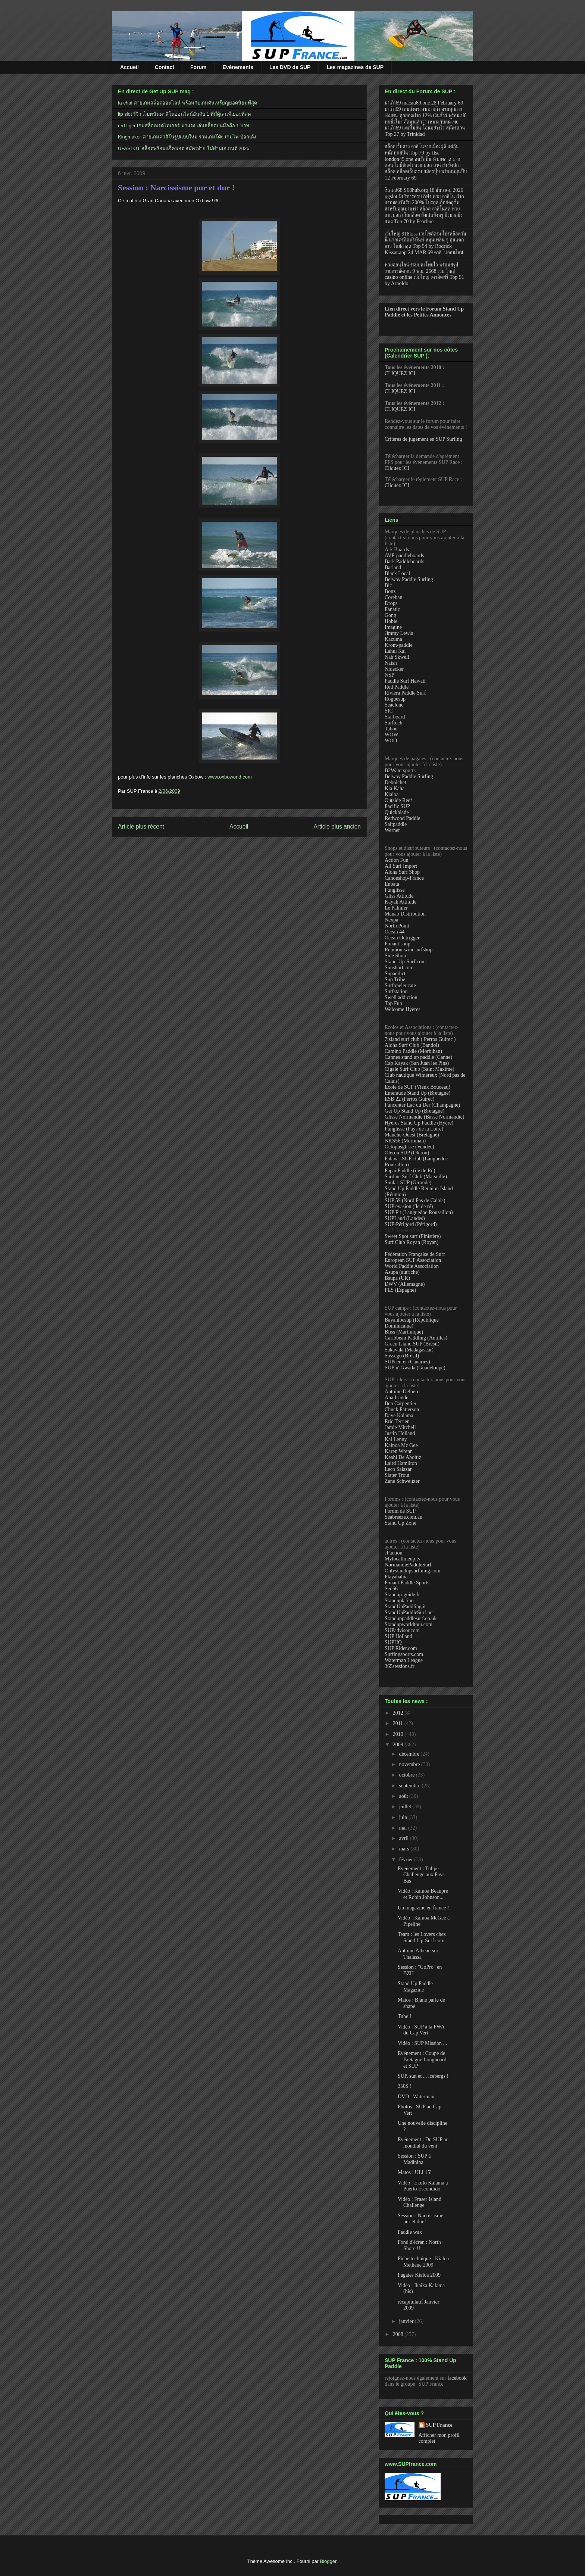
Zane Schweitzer (402, 1481)
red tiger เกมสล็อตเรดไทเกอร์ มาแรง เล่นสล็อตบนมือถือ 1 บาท (183, 125)
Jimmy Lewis (399, 633)
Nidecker (394, 669)
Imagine (393, 627)
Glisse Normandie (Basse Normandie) (424, 1117)
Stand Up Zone (400, 1523)
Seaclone (394, 705)
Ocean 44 (394, 932)
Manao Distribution (405, 914)
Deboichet (395, 782)
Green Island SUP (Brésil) (412, 1344)
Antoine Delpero (402, 1391)
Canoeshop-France (404, 878)
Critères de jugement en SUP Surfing (423, 439)
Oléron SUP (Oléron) (407, 1153)
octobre (407, 1775)
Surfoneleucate (400, 985)
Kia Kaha (394, 788)
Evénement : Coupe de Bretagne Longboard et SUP (422, 2059)
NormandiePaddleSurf (408, 1565)
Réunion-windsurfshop (408, 949)
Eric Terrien (397, 1421)
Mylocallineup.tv (402, 1559)
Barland (393, 567)
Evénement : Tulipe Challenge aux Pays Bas (421, 1875)
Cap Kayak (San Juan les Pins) (417, 1063)
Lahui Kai (395, 651)
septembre (410, 1785)
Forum (198, 67)
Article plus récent (141, 826)
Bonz (390, 591)
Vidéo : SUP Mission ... (422, 2043)
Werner (392, 830)
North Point (397, 926)
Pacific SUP (397, 806)
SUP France (439, 2425)
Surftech (393, 723)
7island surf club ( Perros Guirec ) (420, 1039)
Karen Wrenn (399, 1451)
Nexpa (391, 920)
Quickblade (397, 812)
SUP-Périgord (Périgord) (411, 1224)
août (404, 1796)
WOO (391, 740)
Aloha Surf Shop (402, 872)
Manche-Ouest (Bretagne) (412, 1135)
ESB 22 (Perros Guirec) (409, 1099)
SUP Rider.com (401, 1648)
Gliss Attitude (399, 896)
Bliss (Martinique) (404, 1332)
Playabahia (396, 1576)
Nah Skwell (397, 657)
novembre (410, 1764)
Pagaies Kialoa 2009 (419, 2275)
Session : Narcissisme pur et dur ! (176, 187)
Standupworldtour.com (408, 1624)
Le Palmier (396, 908)
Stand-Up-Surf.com (405, 961)
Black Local (397, 573)
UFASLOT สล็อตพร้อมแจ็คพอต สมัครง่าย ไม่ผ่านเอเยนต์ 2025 (183, 148)
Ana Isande (396, 1397)
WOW (391, 734)
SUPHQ (393, 1642)
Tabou (391, 729)
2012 (399, 1713)
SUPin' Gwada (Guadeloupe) (415, 1367)
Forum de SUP (400, 1511)
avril (404, 1838)
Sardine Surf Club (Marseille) (416, 1176)
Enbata (392, 884)
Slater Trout (397, 1475)
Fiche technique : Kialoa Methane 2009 (423, 2262)
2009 (399, 1744)
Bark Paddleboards (404, 561)
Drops (391, 603)
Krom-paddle (399, 645)
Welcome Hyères (402, 1009)
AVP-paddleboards (404, 555)
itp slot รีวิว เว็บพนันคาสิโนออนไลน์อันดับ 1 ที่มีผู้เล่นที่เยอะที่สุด (184, 114)
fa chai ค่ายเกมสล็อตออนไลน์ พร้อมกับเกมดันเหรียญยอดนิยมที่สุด (187, 103)
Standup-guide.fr (402, 1594)
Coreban (393, 597)
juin (403, 1817)
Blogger (328, 2561)
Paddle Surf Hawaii (405, 681)
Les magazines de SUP (355, 67)
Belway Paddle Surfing (409, 579)
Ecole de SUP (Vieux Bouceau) (417, 1087)
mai (403, 1828)
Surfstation (396, 991)
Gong (390, 615)
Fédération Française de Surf (415, 1254)
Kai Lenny (396, 1439)
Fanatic (392, 609)
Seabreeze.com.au (403, 1517)
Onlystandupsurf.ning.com (412, 1571)
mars (404, 1849)
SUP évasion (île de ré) (409, 1206)
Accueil (129, 67)
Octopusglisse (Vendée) (409, 1147)
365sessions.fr (399, 1666)
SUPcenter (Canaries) (407, 1362)
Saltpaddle (396, 824)
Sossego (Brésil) (402, 1356)
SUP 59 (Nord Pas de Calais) (415, 1200)
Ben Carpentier (400, 1403)
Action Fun (396, 860)
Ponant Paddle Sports (407, 1582)
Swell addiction (401, 997)
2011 (398, 1723)
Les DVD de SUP (289, 67)
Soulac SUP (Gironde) (408, 1182)
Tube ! (404, 2016)
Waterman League (404, 1660)
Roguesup (395, 699)
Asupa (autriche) (402, 1272)
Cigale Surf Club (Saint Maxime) (419, 1069)
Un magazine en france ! (423, 1908)
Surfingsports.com (404, 1654)
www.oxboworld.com (229, 777)
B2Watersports (400, 770)
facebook (456, 2378)
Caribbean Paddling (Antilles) (416, 1338)
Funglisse (395, 890)
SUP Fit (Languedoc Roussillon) (419, 1212)
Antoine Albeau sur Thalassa (418, 1954)
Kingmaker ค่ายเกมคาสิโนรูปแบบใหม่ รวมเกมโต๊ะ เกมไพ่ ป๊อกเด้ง (187, 137)
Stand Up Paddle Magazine (415, 1987)
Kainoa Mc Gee (401, 1445)
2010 (399, 1734)
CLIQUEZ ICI (400, 373)
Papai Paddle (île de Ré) (410, 1170)
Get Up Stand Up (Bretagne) (414, 1111)
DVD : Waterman (416, 2096)
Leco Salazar (398, 1469)
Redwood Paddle (402, 818)
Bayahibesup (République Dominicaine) (412, 1323)
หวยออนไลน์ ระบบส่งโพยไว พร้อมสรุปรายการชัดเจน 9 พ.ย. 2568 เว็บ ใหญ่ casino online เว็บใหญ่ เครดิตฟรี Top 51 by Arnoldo (424, 274)
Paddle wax (410, 2232)
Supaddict (395, 973)
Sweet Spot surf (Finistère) (413, 1236)
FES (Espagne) (400, 1290)
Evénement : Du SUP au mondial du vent (423, 2143)
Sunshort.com (399, 967)
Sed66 (391, 1588)
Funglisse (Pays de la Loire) (414, 1129)
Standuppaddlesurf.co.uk (411, 1618)
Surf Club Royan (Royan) (411, 1242)
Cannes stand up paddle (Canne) (418, 1057)
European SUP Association (413, 1260)
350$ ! (404, 2086)
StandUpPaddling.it (405, 1606)
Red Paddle (397, 687)
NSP (389, 675)
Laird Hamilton (401, 1463)
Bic (388, 585)
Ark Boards (397, 549)
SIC (389, 711)
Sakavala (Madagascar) (409, 1350)
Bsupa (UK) (397, 1278)
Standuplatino (399, 1600)
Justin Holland (400, 1433)
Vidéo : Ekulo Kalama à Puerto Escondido (423, 2186)
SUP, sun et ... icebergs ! (423, 2076)
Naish (391, 663)
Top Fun (393, 1003)
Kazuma (393, 639)
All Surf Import (401, 866)
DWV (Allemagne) (405, 1284)
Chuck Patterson (402, 1409)
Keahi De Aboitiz (403, 1457)
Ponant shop (397, 943)
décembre (409, 1754)
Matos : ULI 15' (414, 2172)
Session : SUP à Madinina (414, 2159)
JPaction (393, 1553)
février (406, 1859)
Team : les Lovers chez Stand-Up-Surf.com (422, 1937)
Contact (164, 67)
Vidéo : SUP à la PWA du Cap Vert (421, 2030)
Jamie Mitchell (400, 1427)
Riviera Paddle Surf (405, 693)
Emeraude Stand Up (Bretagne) (417, 1093)
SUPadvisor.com (402, 1630)
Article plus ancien (337, 826)
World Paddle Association (412, 1266)
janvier (406, 2321)
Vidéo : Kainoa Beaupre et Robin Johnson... (423, 1894)
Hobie (391, 621)
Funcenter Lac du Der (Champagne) (422, 1105)
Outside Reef (398, 800)
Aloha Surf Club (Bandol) (412, 1045)
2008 (399, 2334)
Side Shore (396, 955)
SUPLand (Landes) (405, 1218)
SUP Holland (398, 1636)
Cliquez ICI (397, 468)
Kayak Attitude (400, 902)
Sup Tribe (395, 979)
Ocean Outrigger (402, 938)
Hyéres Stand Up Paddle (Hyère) (419, 1123)
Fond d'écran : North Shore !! (419, 2245)
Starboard (395, 717)
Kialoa (391, 794)
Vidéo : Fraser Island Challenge (419, 2202)
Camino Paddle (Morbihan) (413, 1051)
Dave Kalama (399, 1415)
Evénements (238, 67)
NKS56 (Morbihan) (405, 1141)
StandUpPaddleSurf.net (409, 1612)
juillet (405, 1806)
